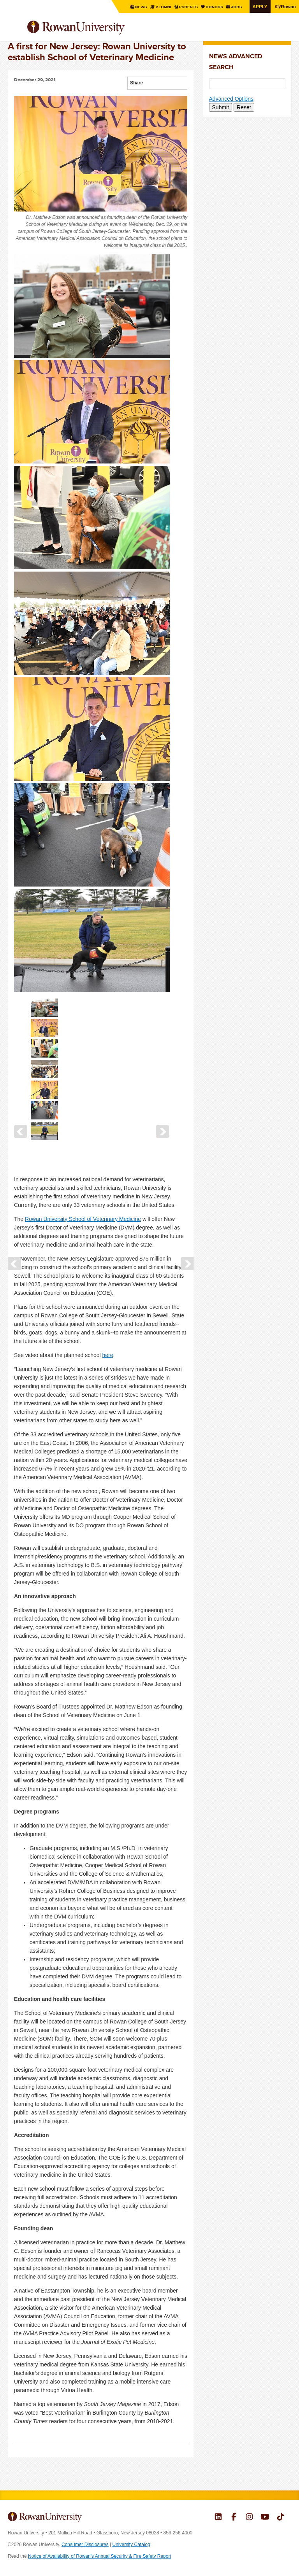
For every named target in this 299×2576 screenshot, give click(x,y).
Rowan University (95, 28)
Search (285, 30)
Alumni (163, 7)
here (107, 1355)
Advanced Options (231, 99)
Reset (244, 107)
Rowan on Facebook (234, 2518)
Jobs (237, 7)
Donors (215, 7)
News (141, 7)
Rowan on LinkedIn (218, 2518)
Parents (189, 7)
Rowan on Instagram (249, 2518)
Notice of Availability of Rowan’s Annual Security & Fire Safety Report (99, 2556)
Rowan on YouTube (265, 2518)
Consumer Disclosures (85, 2544)
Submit (220, 107)
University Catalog (131, 2544)
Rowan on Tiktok (280, 2518)
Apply (260, 6)
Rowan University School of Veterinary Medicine (83, 1219)
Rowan (285, 6)
